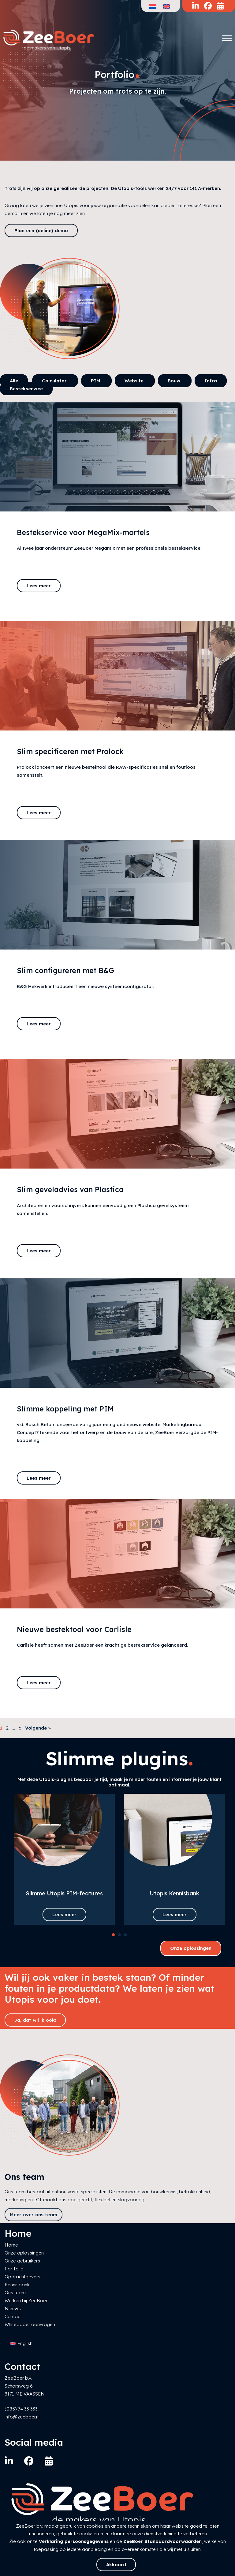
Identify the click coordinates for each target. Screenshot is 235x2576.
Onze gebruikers (22, 2261)
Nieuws (13, 2308)
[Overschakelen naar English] (21, 2343)
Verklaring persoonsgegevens (74, 2541)
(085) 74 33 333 (21, 2409)
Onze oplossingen (190, 1948)
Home (11, 2245)
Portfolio (14, 2269)
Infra (210, 381)
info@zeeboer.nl (22, 2417)
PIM (96, 381)
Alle (14, 381)
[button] (113, 1934)
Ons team (15, 2292)
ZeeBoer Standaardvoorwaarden (162, 2541)
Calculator (55, 381)
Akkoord (116, 2564)
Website (135, 381)
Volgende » (38, 1728)
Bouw (175, 381)
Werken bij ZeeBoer (26, 2300)
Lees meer (39, 586)
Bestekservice (26, 389)
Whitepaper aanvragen (30, 2324)
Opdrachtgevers (22, 2277)
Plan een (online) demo (41, 230)
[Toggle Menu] (227, 38)
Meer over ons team (33, 2214)
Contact (13, 2316)
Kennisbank (17, 2285)
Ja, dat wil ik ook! (35, 2020)
